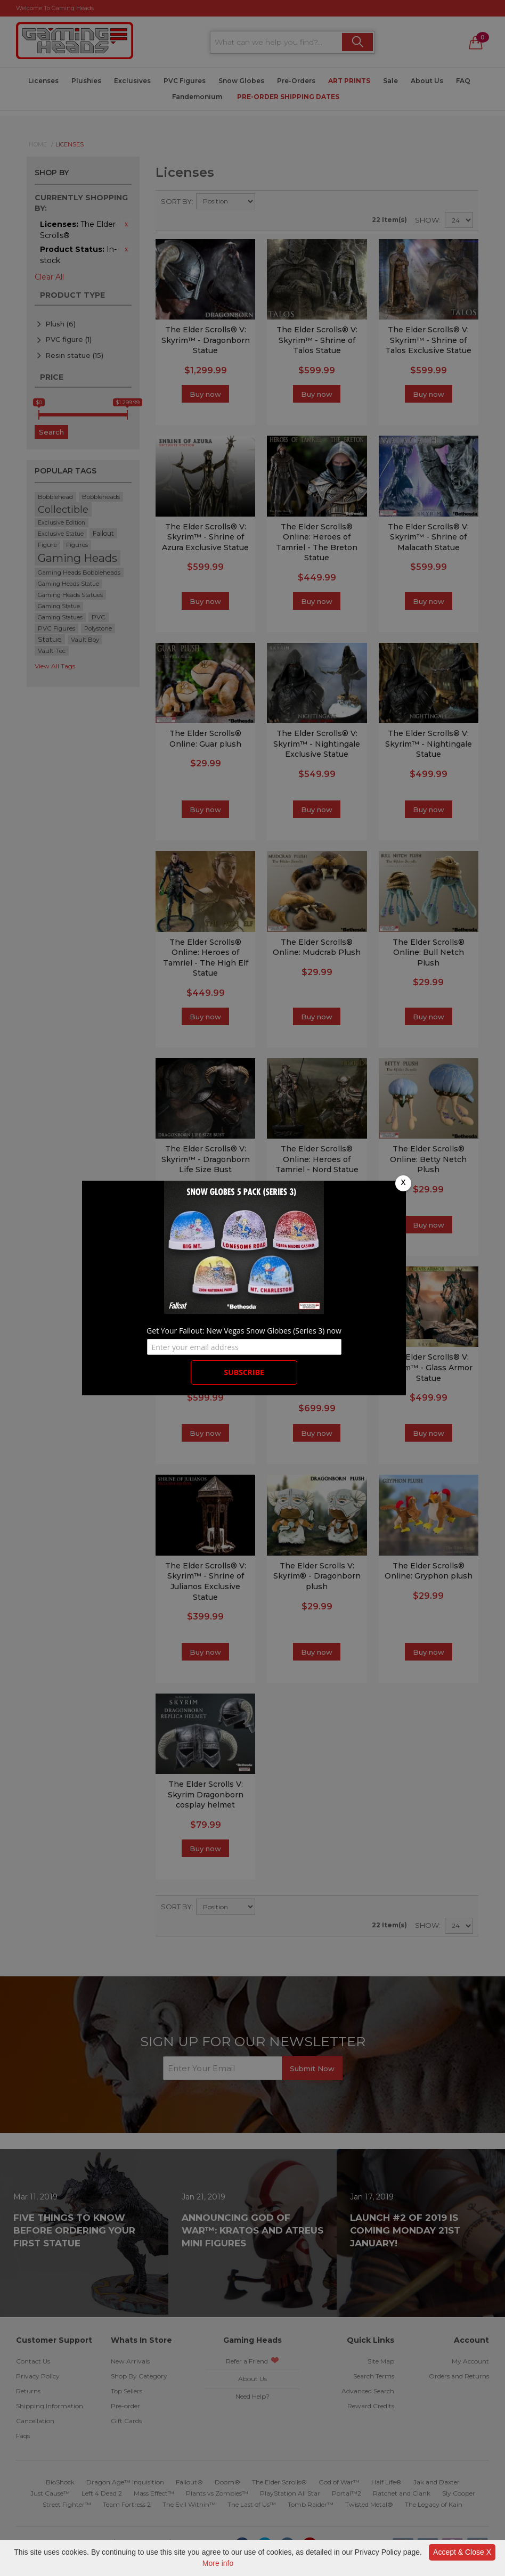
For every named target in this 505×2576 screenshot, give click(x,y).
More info (217, 2563)
